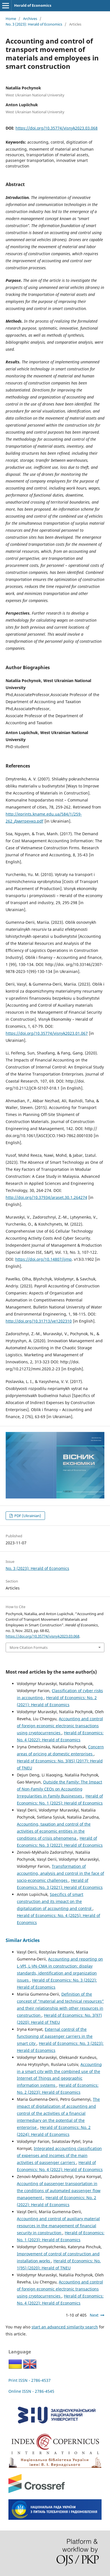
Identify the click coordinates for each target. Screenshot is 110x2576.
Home (11, 18)
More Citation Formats (29, 1647)
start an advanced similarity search (65, 2327)
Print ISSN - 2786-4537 (29, 2380)
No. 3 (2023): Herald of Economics (34, 24)
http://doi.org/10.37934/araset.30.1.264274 (46, 1197)
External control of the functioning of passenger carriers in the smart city (55, 2036)
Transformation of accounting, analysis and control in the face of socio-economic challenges (60, 1873)
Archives (30, 18)
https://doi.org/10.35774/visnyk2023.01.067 (47, 1033)
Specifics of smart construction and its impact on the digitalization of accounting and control (55, 1901)
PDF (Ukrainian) (27, 1515)
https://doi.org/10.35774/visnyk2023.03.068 (56, 128)
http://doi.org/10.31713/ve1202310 (39, 1321)
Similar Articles (23, 1940)
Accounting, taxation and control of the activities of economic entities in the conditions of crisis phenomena (54, 1831)
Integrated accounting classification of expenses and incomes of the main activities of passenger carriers (59, 2155)
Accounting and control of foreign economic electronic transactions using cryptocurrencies (60, 1725)
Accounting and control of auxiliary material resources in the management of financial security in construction (58, 2225)
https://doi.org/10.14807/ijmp (43, 1259)
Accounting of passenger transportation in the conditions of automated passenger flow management (58, 2190)
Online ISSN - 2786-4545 (31, 2391)
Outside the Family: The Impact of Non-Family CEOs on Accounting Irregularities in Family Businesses (59, 1789)
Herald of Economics (32, 5)
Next (94, 2315)
